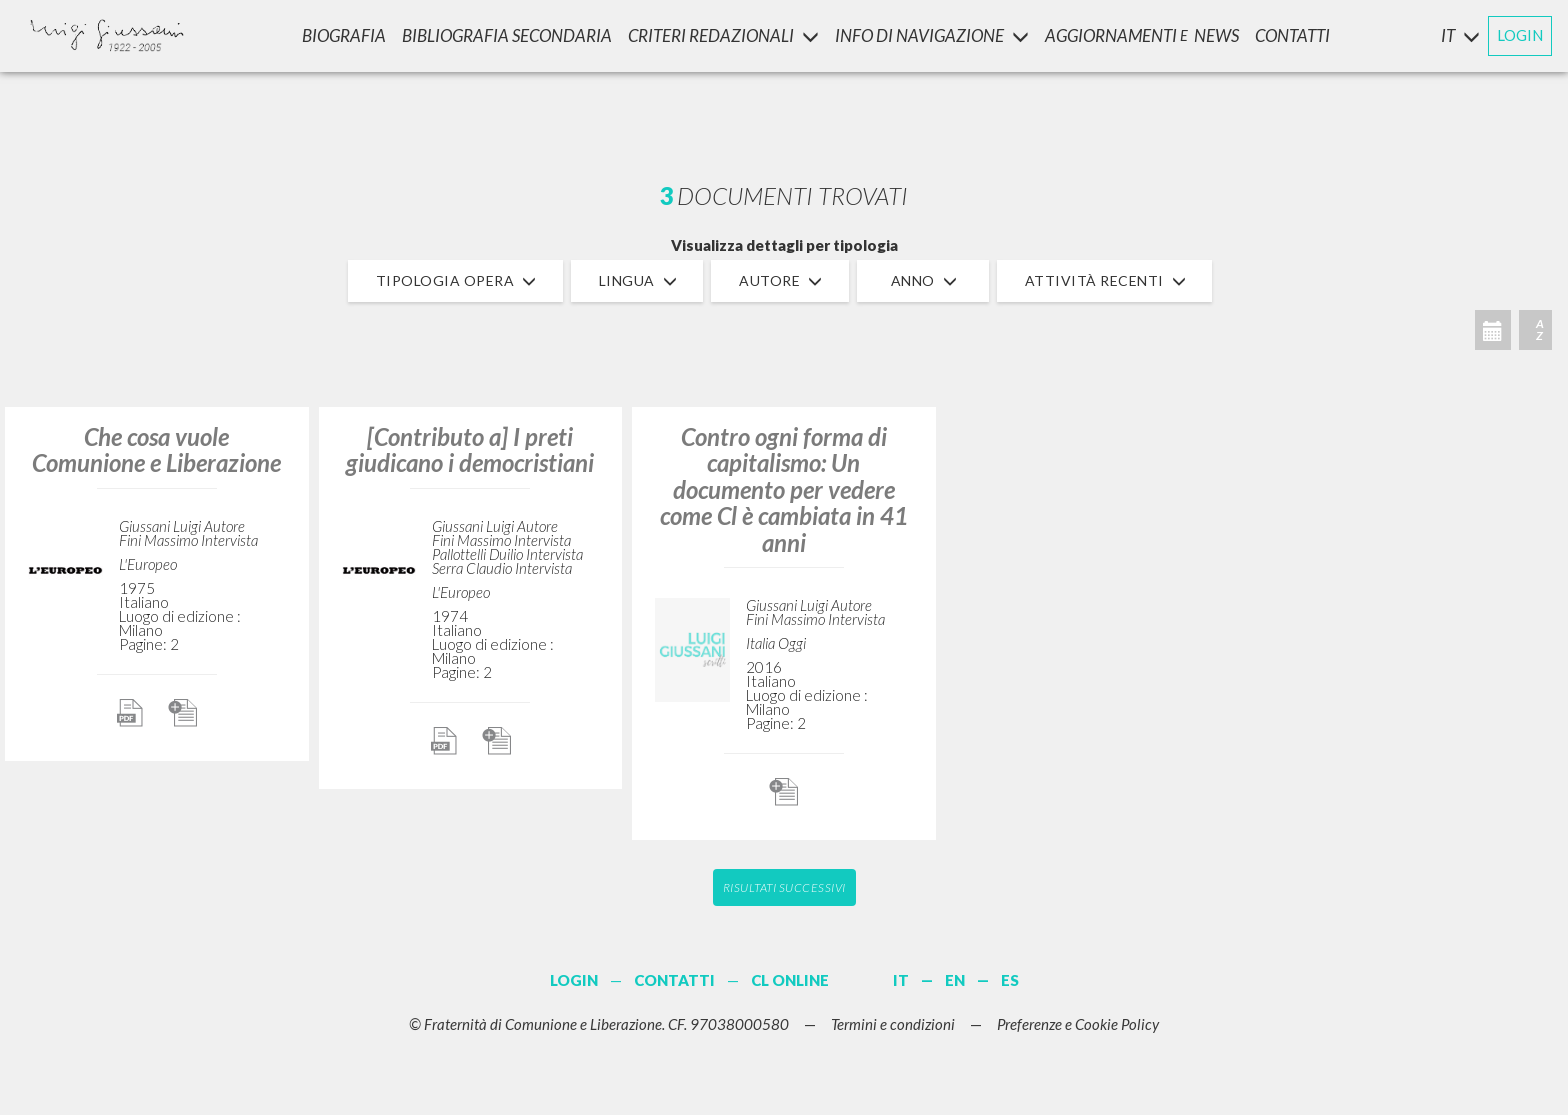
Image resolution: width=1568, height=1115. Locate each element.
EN (955, 980)
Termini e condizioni (893, 1024)
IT (901, 980)
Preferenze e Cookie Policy (1078, 1024)
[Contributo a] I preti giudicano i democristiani (470, 449)
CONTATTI (1292, 35)
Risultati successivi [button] (784, 887)
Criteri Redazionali (723, 35)
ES (1010, 980)
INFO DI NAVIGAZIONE (932, 35)
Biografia (344, 35)
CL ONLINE (790, 980)
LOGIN (1520, 35)
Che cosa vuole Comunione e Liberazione (156, 449)
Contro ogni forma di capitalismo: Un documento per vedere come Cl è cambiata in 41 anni (784, 489)
